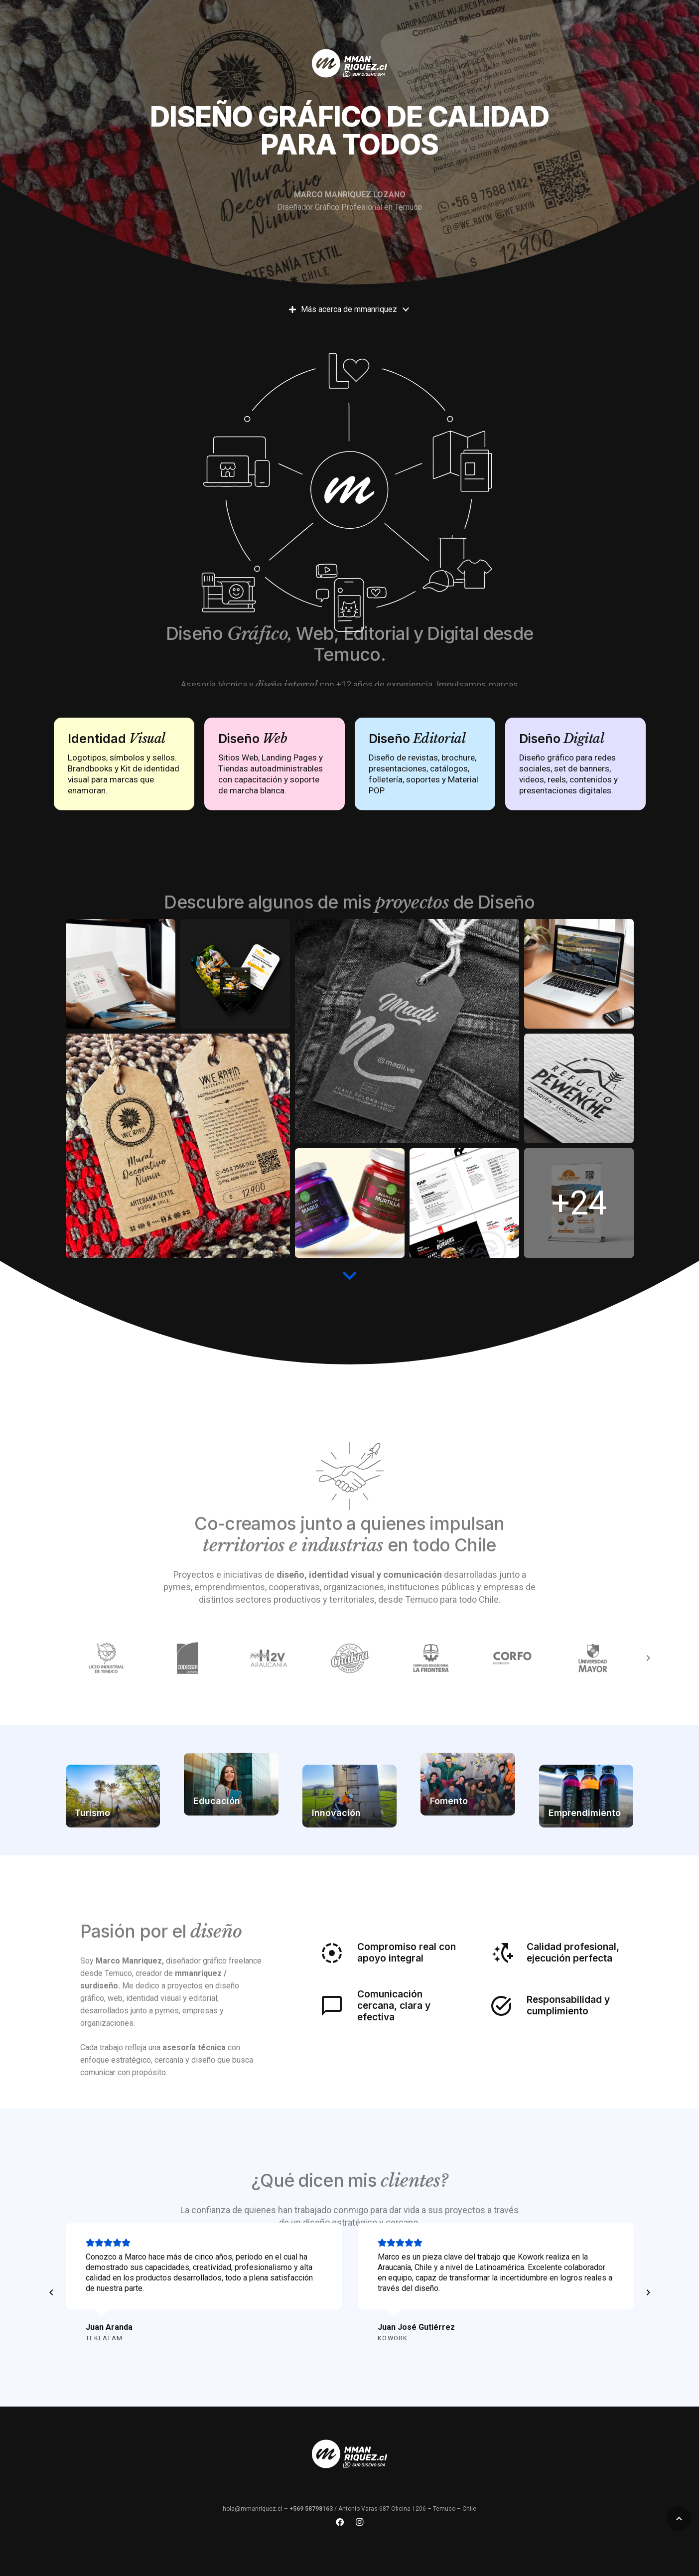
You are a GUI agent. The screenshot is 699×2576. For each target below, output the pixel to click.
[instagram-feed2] (235, 974)
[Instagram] (360, 2522)
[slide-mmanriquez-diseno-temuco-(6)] (178, 1146)
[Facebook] (340, 2522)
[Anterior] (52, 2293)
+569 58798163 (311, 2508)
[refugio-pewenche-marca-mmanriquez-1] (579, 1088)
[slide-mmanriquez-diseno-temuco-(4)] (350, 1203)
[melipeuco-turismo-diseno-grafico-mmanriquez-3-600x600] (579, 974)
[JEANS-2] (407, 1031)
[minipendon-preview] (579, 1203)
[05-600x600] (464, 1203)
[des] (120, 974)
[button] (679, 2518)
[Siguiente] (648, 2293)
